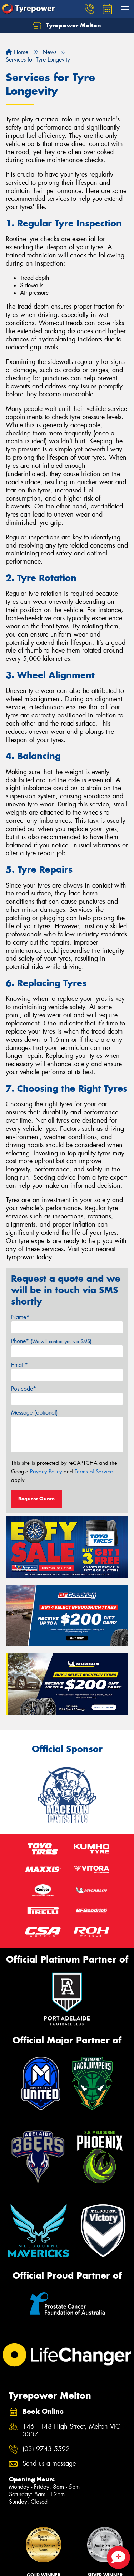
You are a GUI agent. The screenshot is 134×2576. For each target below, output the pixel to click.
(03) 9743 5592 (46, 2449)
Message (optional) (34, 1412)
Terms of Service (94, 1471)
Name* (20, 1317)
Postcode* (23, 1388)
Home (17, 52)
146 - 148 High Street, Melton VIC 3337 (71, 2431)
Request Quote (36, 1498)
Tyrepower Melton (67, 25)
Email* (19, 1365)
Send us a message (49, 2464)
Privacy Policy (46, 1471)
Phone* (51, 1341)
